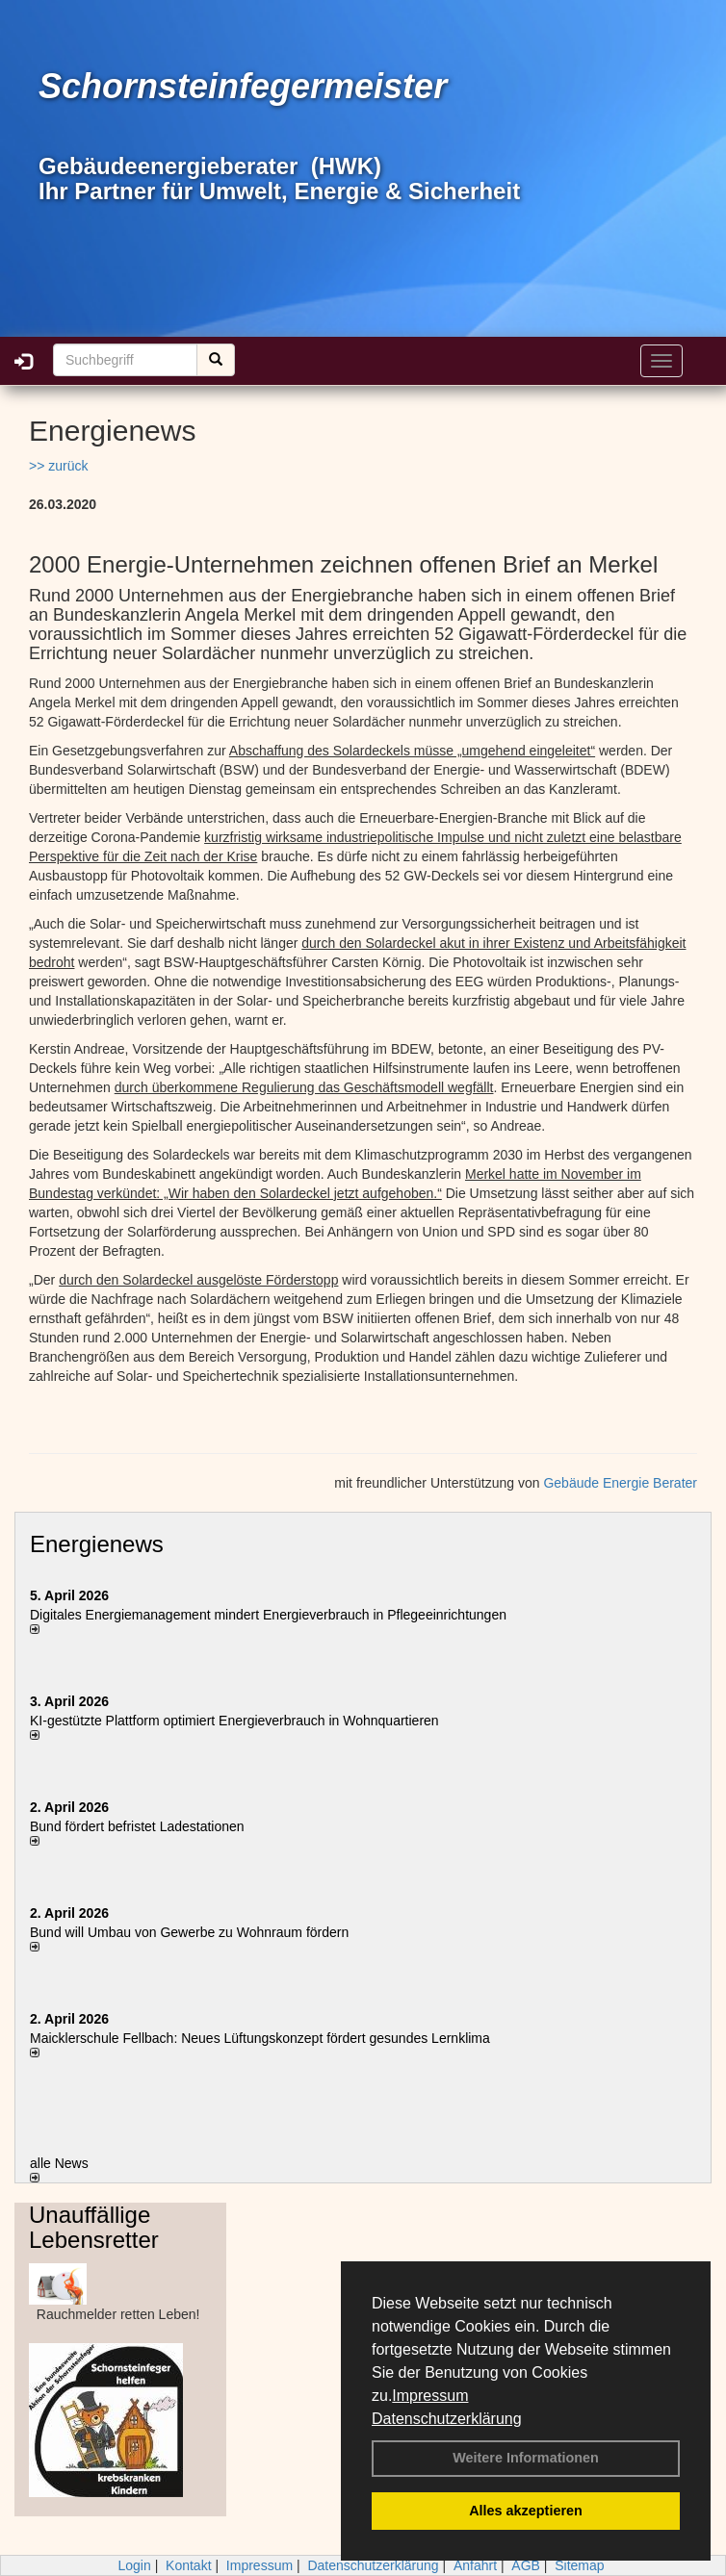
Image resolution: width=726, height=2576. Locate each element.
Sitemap (579, 2565)
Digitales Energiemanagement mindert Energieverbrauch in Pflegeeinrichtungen (268, 1614)
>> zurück (58, 465)
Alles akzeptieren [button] (526, 2510)
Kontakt (188, 2565)
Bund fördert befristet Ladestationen (137, 1826)
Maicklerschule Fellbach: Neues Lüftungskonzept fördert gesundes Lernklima (260, 2038)
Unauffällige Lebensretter (94, 2227)
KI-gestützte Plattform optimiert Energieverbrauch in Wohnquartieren (234, 1720)
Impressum (430, 2395)
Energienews (97, 1544)
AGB (525, 2565)
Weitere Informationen (526, 2457)
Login (133, 2565)
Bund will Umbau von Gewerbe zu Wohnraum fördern (189, 1932)
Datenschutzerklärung (447, 2418)
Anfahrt (475, 2565)
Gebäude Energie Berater (620, 1483)
